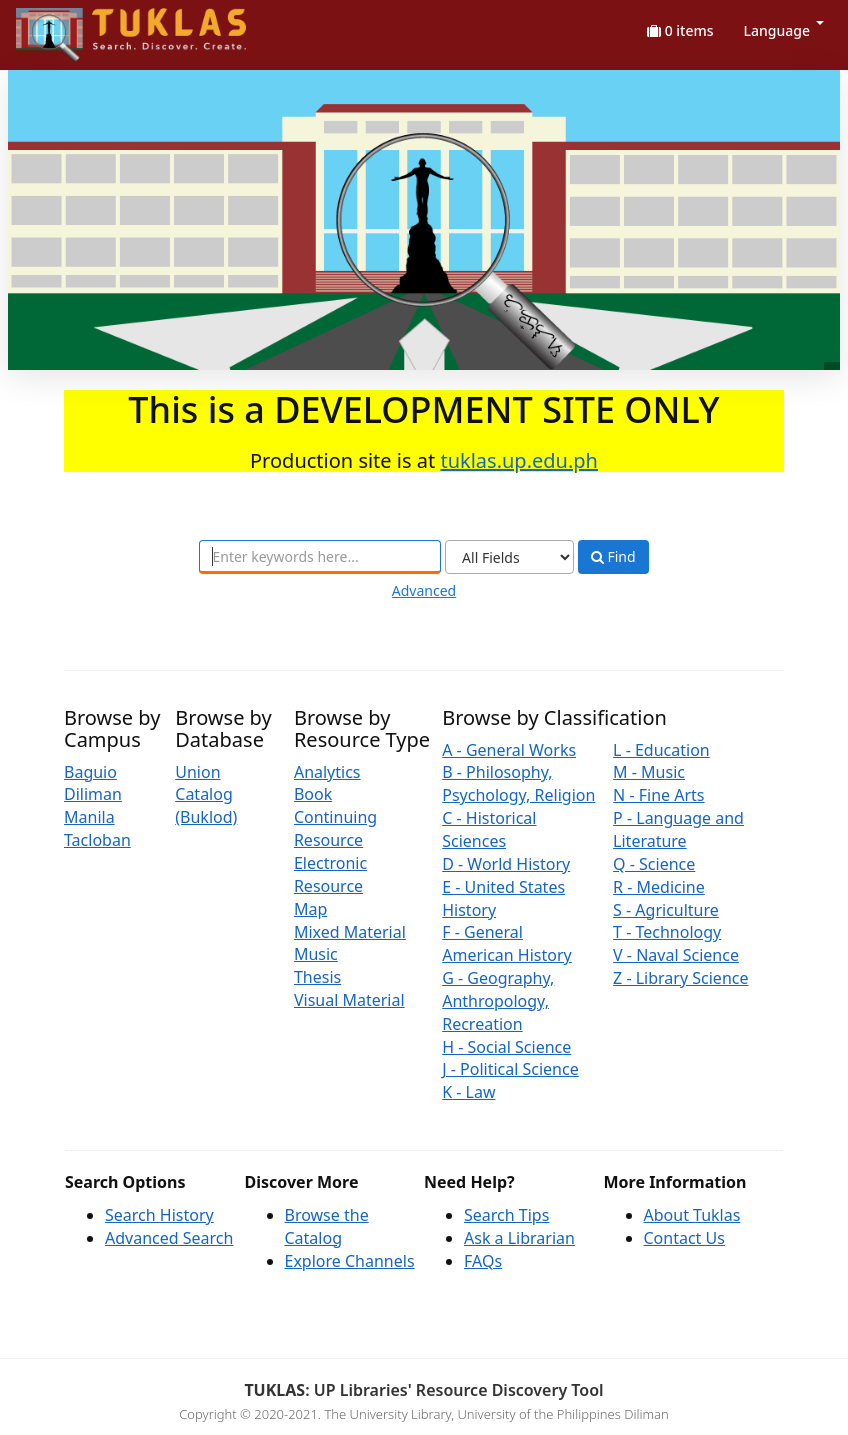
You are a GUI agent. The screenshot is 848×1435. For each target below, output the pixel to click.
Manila (89, 817)
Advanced (424, 590)
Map (310, 909)
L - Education (661, 750)
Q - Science (654, 864)
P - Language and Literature (678, 829)
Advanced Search (169, 1238)
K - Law (468, 1092)
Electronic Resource (330, 874)
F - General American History (507, 943)
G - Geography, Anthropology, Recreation (498, 1001)
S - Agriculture (666, 910)
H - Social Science (506, 1047)
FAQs (483, 1261)
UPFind (65, 25)
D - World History (506, 864)
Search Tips (506, 1215)
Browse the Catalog (327, 1226)
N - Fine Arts (658, 795)
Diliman (93, 794)
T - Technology (667, 932)
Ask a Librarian (519, 1238)
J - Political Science (510, 1069)
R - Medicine (659, 887)
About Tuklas (692, 1215)
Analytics (327, 772)
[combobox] (320, 557)
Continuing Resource (335, 828)
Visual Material (349, 1000)
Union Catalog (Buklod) (206, 795)
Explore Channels (350, 1261)
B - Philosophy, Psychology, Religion (518, 783)
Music (316, 954)
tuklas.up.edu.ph (519, 460)
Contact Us (684, 1238)
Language (784, 30)
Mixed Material (350, 932)
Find (613, 557)
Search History (159, 1215)
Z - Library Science (680, 978)
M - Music (649, 772)
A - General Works (509, 750)
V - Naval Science (676, 955)
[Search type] (509, 557)
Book (313, 794)
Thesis (317, 977)
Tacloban (97, 840)
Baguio (90, 772)
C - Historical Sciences (489, 829)
